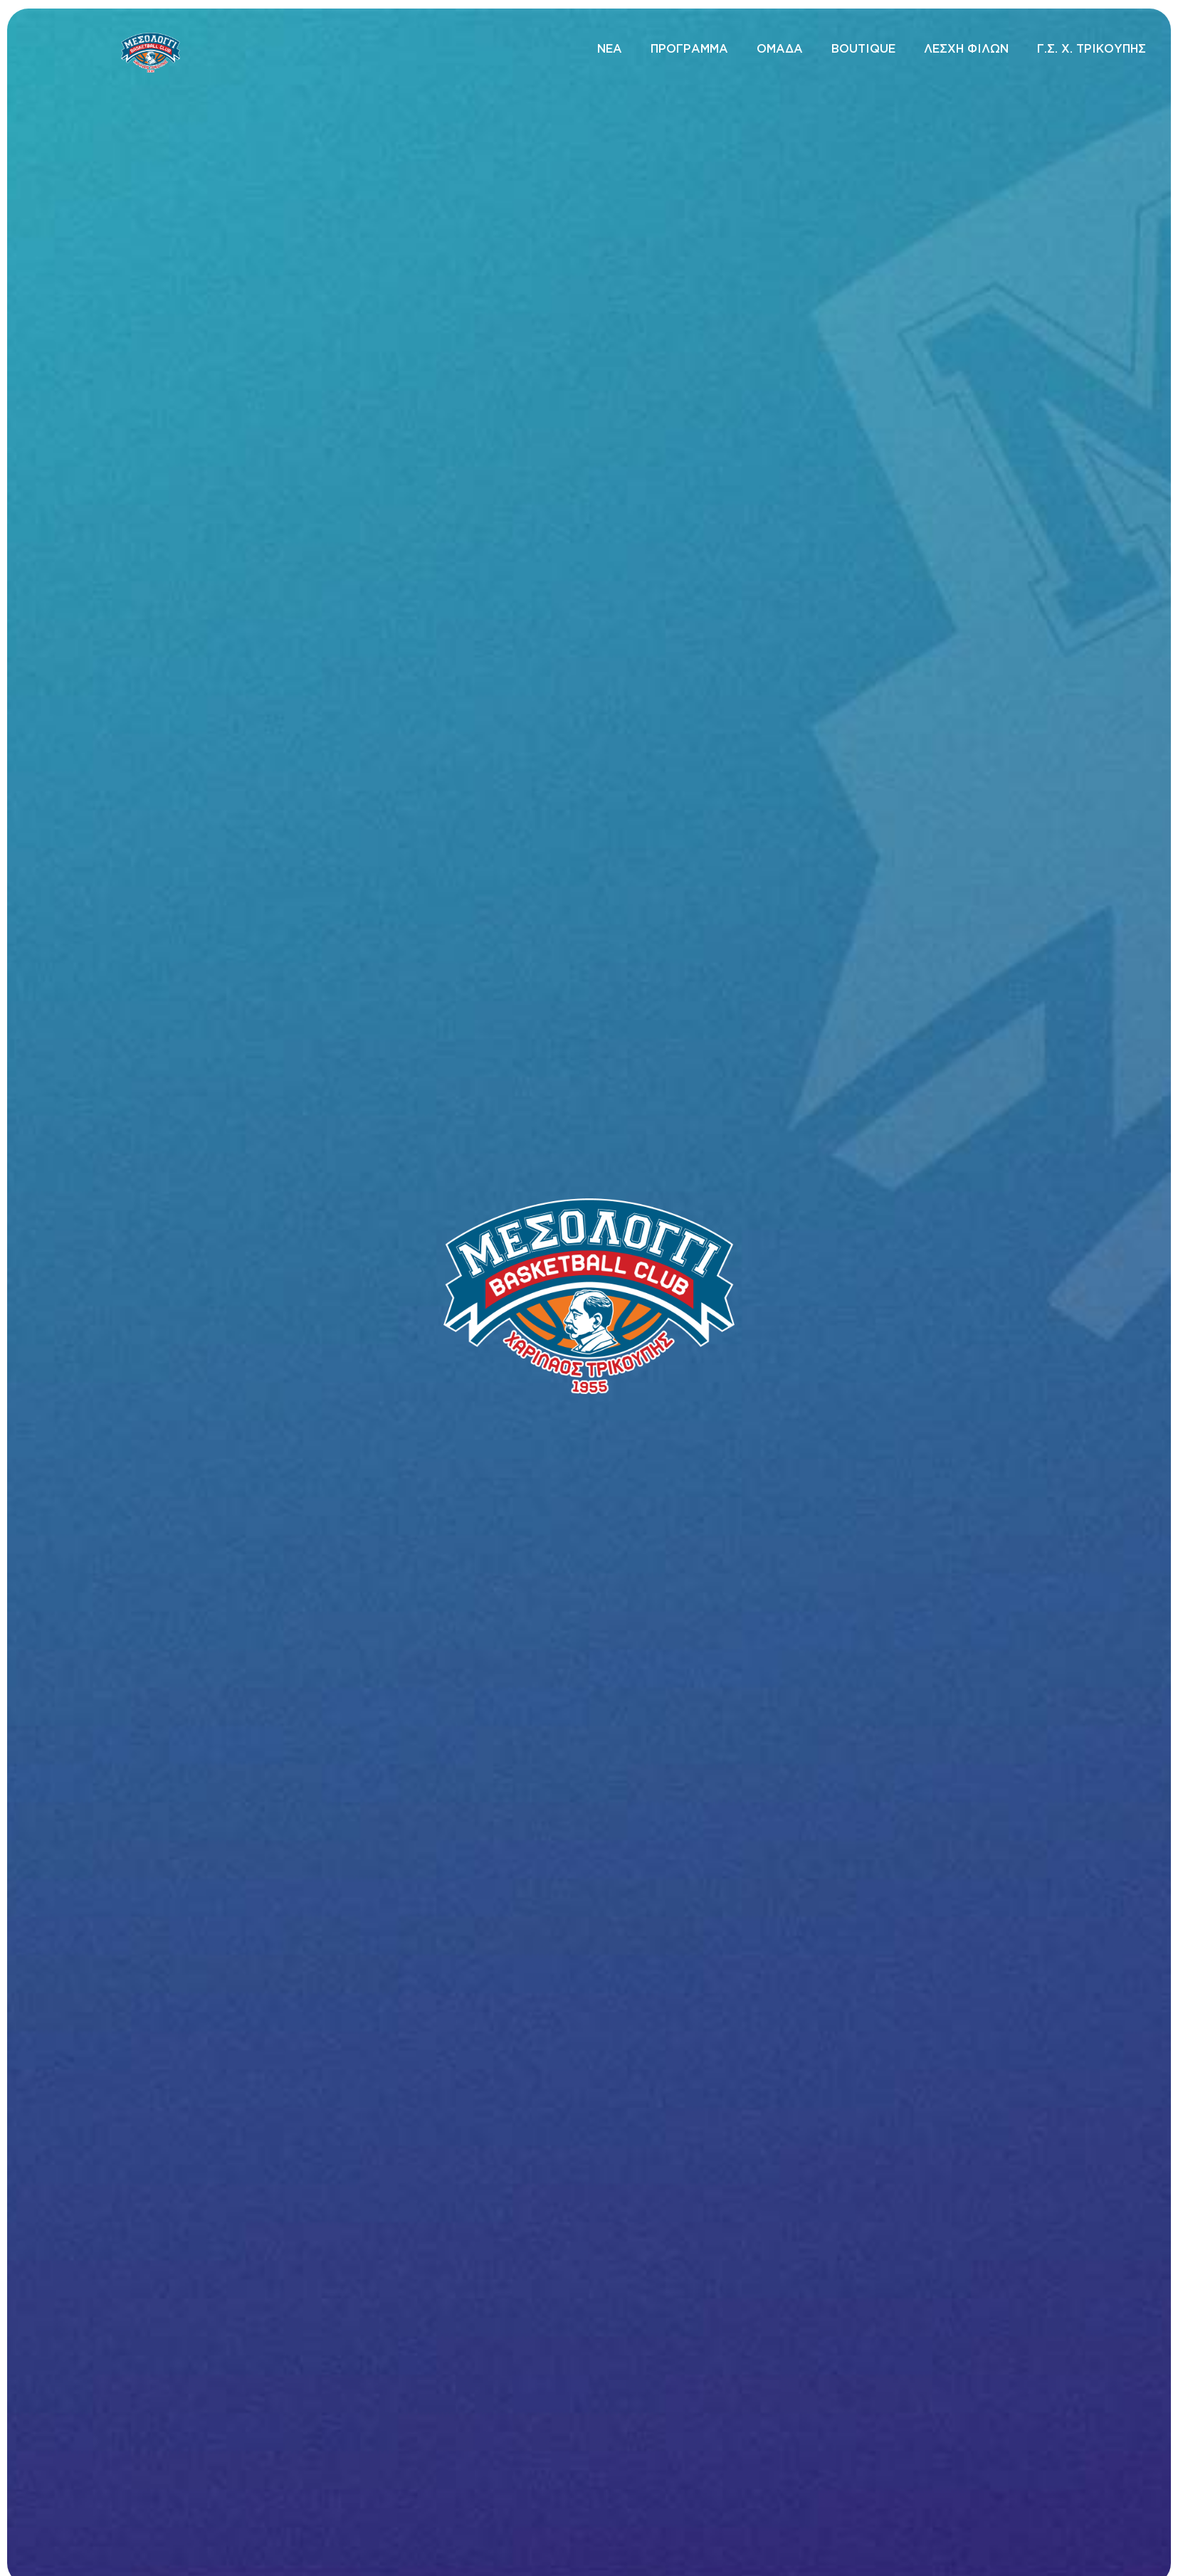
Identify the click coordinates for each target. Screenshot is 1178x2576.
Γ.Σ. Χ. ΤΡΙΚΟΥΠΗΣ (1091, 48)
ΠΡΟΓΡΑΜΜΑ (689, 48)
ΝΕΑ (609, 48)
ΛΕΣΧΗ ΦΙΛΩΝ (966, 48)
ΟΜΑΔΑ (780, 48)
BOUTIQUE (863, 48)
